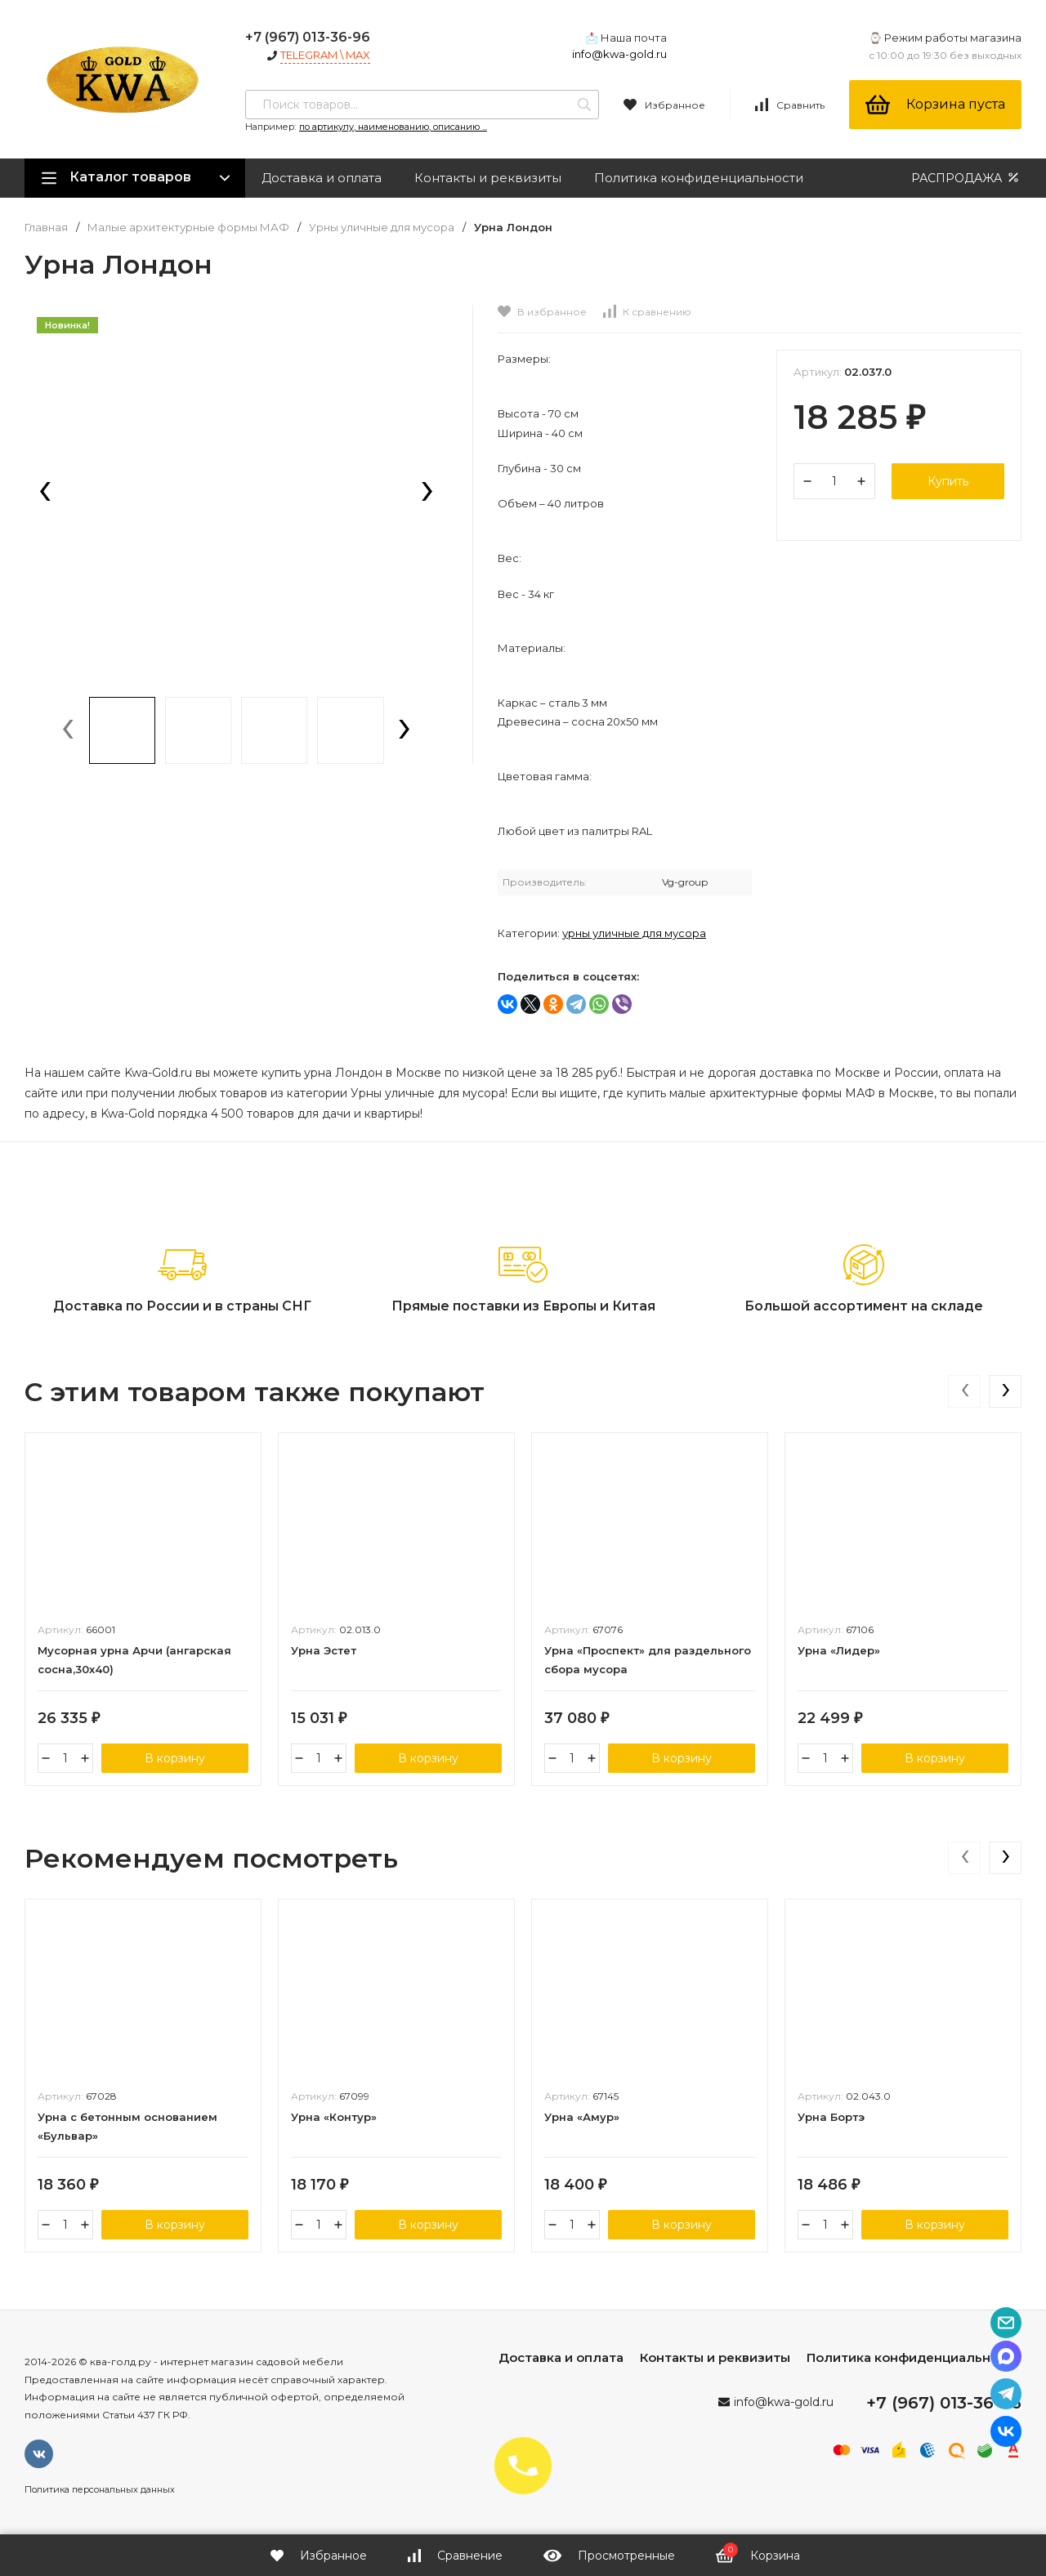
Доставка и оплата (322, 177)
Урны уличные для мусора (381, 227)
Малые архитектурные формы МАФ (188, 227)
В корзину (175, 1758)
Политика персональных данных (100, 2489)
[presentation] (45, 492)
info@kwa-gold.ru (619, 53)
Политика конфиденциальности (698, 177)
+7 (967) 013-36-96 (307, 37)
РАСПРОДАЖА (966, 177)
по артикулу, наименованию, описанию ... (393, 126)
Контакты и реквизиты (487, 177)
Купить (948, 481)
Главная (46, 227)
